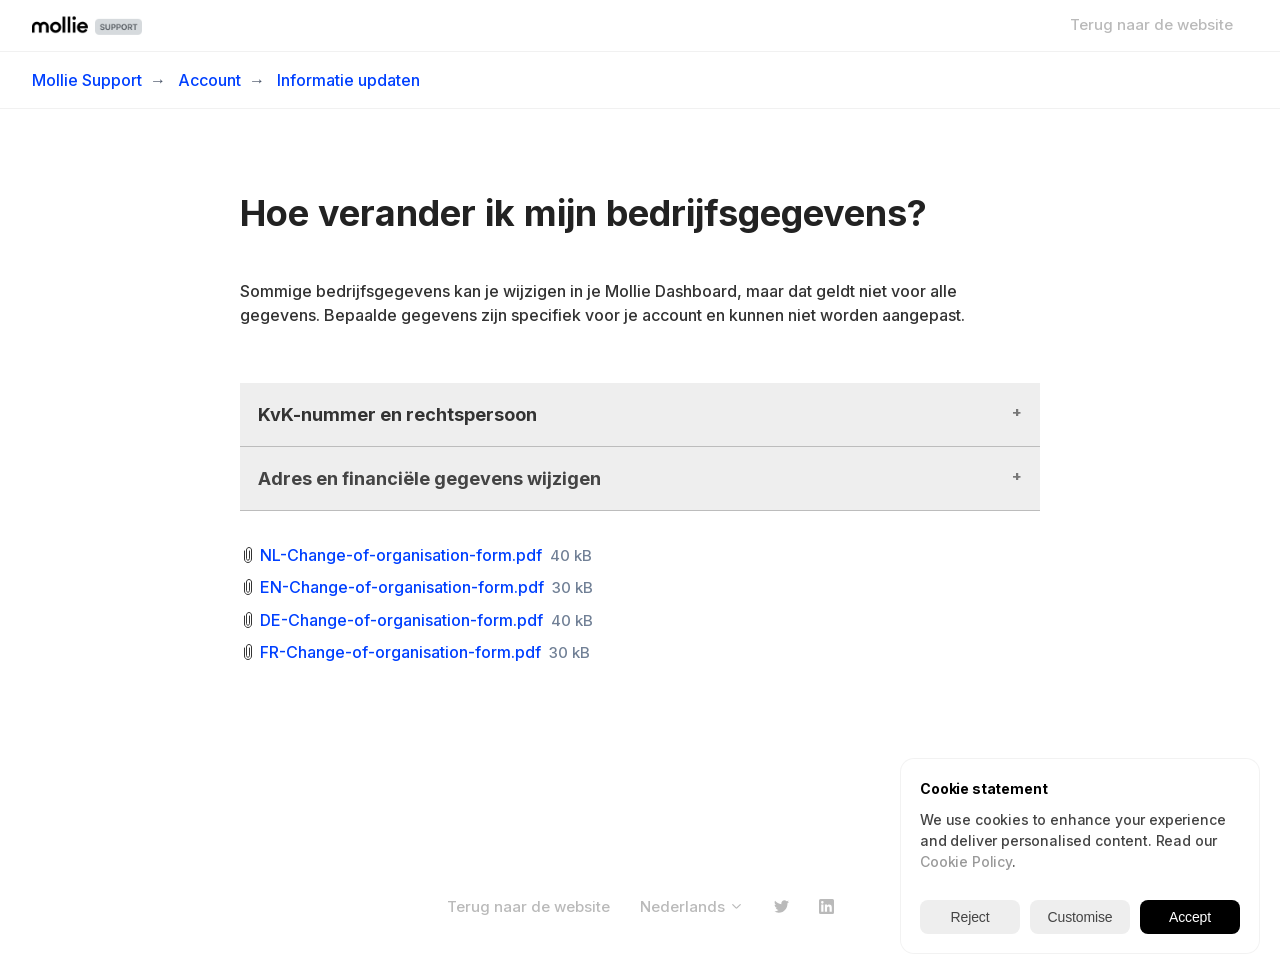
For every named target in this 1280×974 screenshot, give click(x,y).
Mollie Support (87, 80)
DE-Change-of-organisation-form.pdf (401, 620)
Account (209, 80)
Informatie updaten (348, 80)
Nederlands (692, 906)
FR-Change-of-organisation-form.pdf (400, 652)
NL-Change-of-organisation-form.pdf (401, 555)
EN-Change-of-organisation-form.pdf (402, 587)
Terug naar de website (1151, 24)
